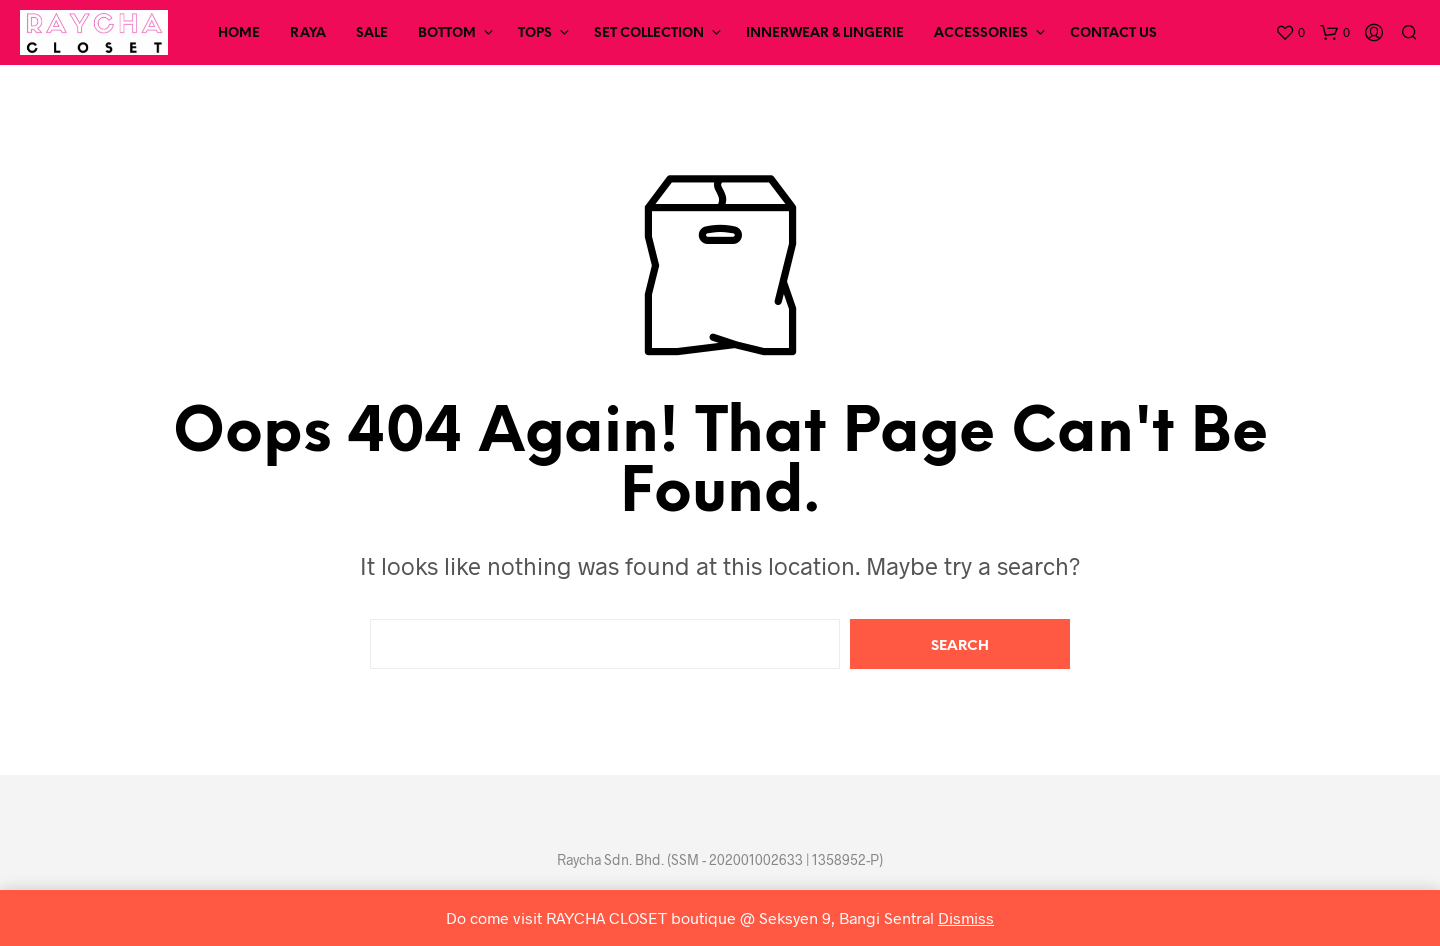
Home (239, 33)
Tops (535, 33)
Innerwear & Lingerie (825, 33)
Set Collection (649, 33)
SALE (372, 33)
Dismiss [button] (966, 917)
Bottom (447, 33)
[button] (1290, 33)
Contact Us (1113, 33)
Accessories (981, 33)
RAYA (308, 33)
